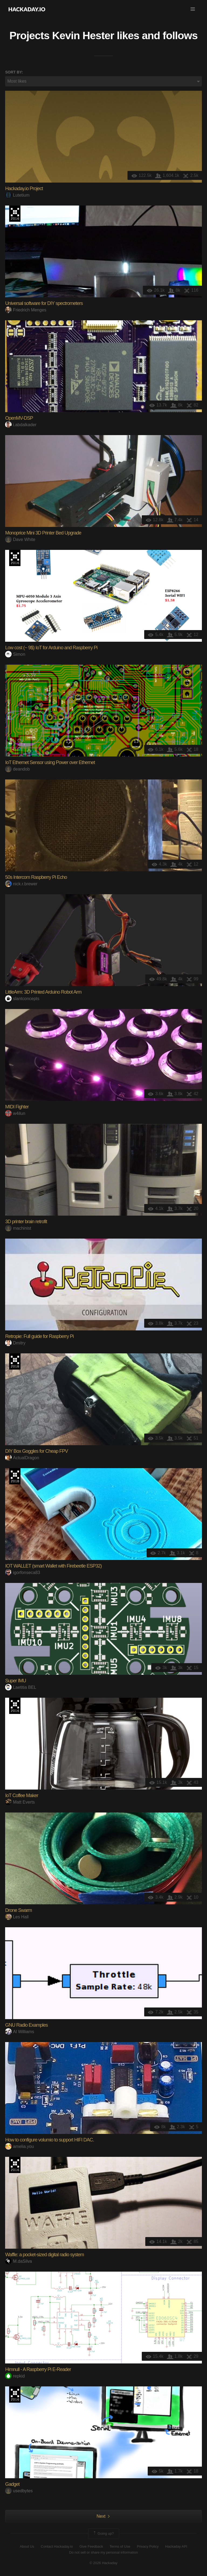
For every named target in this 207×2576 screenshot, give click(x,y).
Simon (15, 654)
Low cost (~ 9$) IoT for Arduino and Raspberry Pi (51, 647)
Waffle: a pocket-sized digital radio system (44, 2254)
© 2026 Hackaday (103, 2563)
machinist (18, 1228)
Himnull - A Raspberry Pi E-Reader (38, 2369)
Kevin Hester (83, 35)
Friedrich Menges (25, 310)
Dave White (20, 539)
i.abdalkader (20, 424)
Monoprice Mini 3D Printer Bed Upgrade (43, 533)
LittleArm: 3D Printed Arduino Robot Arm (43, 992)
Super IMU (15, 1680)
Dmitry (15, 1343)
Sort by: (14, 72)
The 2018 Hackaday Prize (14, 1361)
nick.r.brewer (21, 884)
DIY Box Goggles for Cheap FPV (36, 1451)
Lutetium (17, 195)
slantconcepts (22, 998)
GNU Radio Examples (26, 2025)
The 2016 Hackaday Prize (14, 214)
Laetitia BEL (20, 1687)
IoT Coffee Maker (21, 1795)
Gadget (12, 2484)
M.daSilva (18, 2261)
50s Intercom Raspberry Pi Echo (36, 877)
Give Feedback (91, 2546)
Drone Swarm (18, 1910)
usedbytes (19, 2490)
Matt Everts (20, 1802)
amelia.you (19, 2146)
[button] (193, 9)
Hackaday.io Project (24, 188)
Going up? (103, 2534)
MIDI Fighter (17, 1106)
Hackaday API (176, 2546)
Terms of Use (120, 2546)
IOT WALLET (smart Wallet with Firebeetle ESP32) (53, 1566)
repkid (15, 2376)
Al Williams (19, 2031)
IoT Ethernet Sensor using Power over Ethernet (50, 762)
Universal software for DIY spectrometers (44, 303)
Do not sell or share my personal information (103, 2552)
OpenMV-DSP (19, 418)
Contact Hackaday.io (57, 2546)
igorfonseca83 (22, 1572)
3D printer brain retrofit (26, 1221)
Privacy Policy (148, 2546)
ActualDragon (22, 1457)
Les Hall (17, 1917)
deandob (17, 769)
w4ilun (15, 1113)
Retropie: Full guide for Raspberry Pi (39, 1336)
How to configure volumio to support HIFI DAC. (49, 2140)
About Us (27, 2546)
